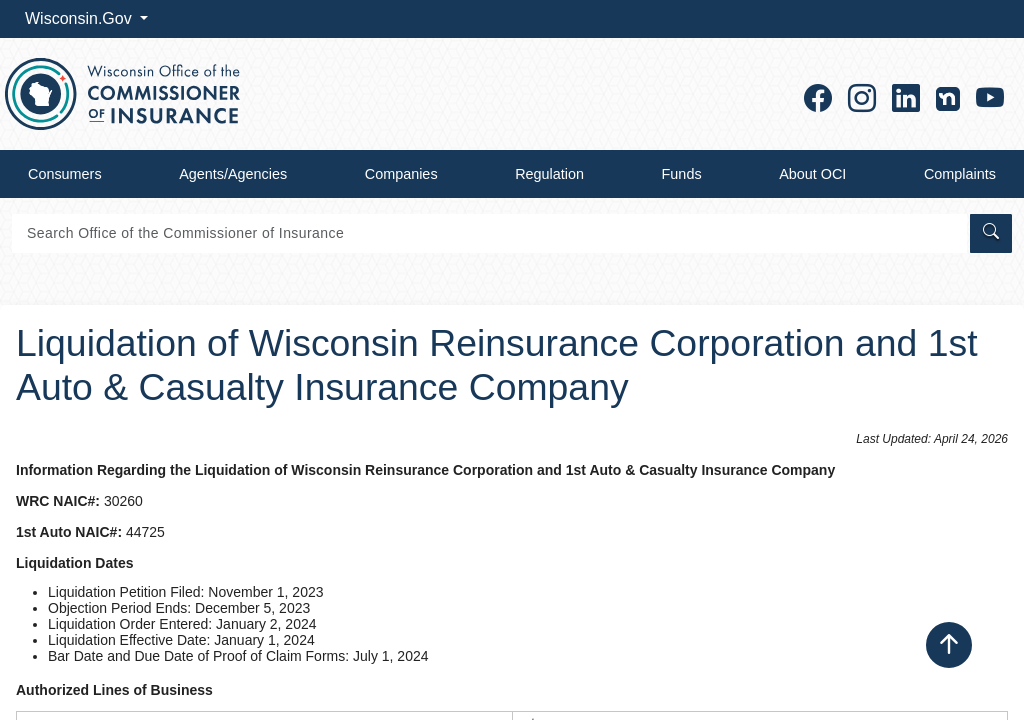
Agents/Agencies (233, 174)
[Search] (489, 233)
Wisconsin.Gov (80, 18)
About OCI (812, 174)
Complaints (960, 174)
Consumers (65, 174)
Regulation (549, 174)
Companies (401, 174)
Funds (682, 174)
